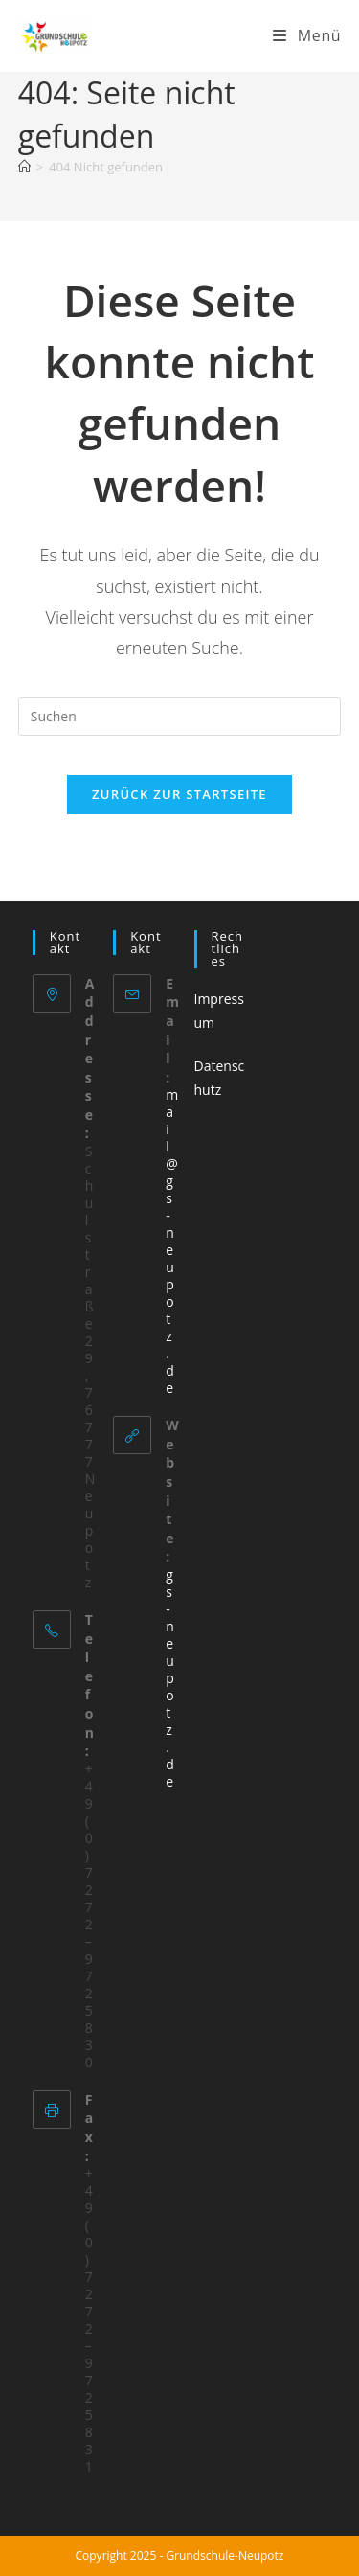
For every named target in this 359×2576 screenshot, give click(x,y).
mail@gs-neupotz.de (172, 1241)
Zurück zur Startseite (179, 794)
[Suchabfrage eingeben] (180, 716)
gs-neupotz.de (170, 1677)
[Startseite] (24, 166)
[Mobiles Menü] (307, 35)
